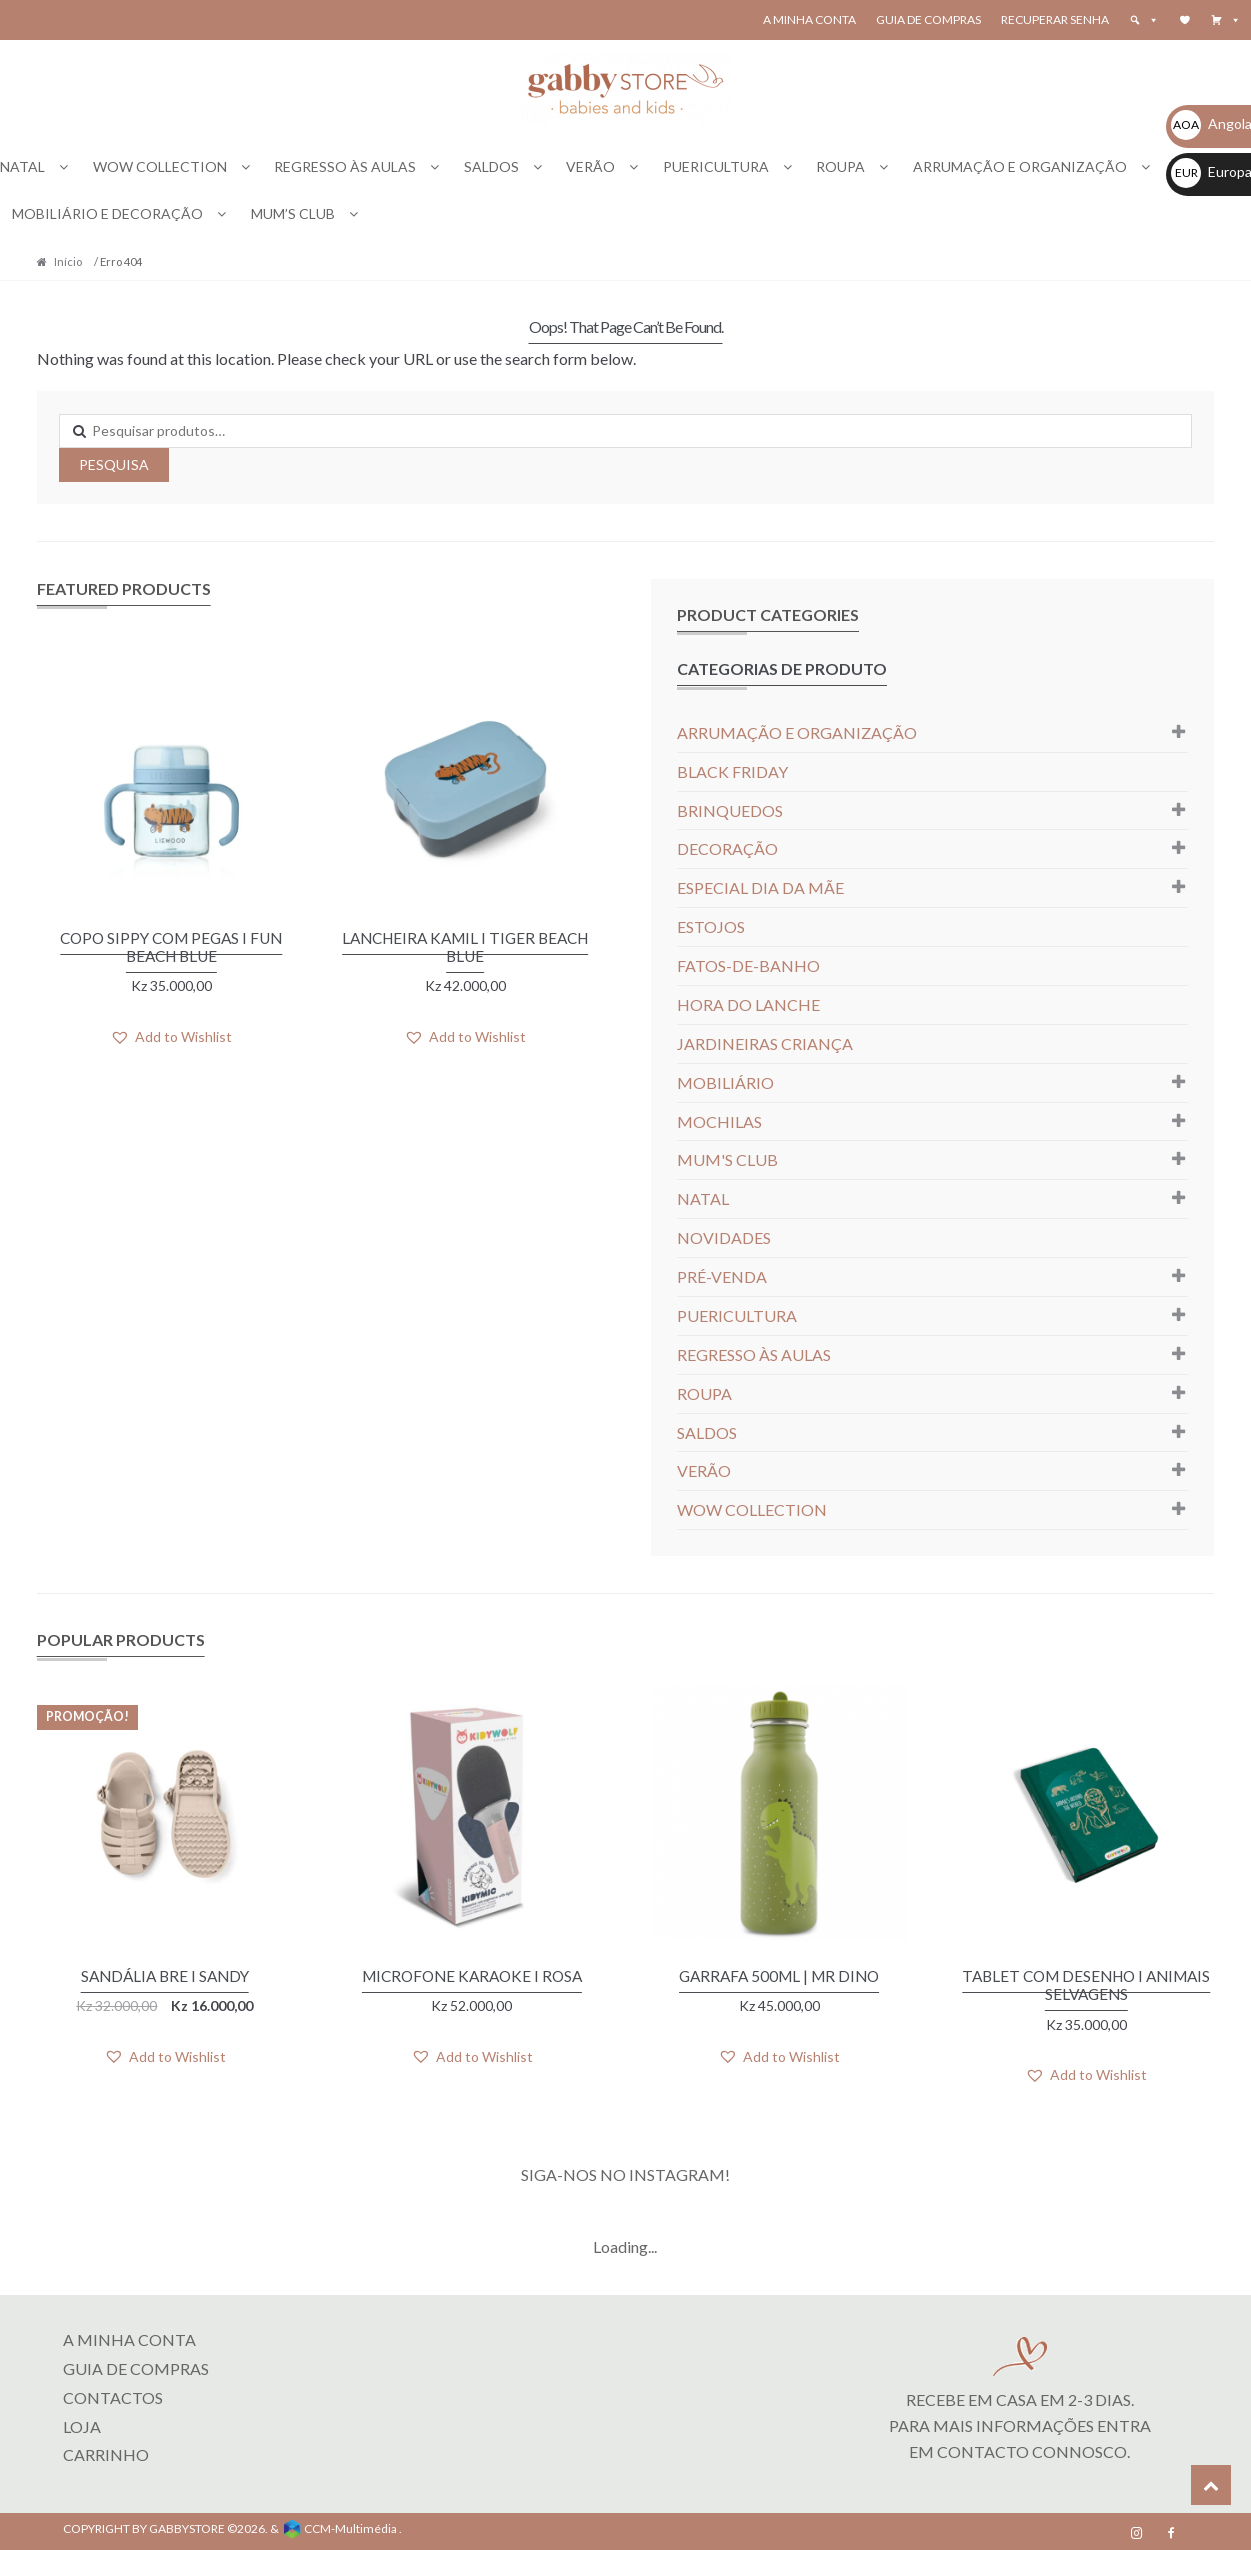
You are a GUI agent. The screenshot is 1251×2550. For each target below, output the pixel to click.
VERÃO (590, 166)
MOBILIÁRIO (725, 1082)
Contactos (113, 2393)
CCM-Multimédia (350, 2525)
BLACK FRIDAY (732, 771)
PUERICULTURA (716, 166)
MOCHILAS (719, 1121)
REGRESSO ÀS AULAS (345, 166)
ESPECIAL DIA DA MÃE (760, 887)
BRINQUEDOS (730, 810)
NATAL (22, 166)
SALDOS (491, 166)
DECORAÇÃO (727, 848)
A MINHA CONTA (129, 2336)
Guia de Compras (928, 19)
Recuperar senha (1055, 19)
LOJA (82, 2422)
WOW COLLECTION (160, 166)
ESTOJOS (711, 926)
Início (68, 261)
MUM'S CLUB (727, 1159)
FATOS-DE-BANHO (748, 965)
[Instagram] (1137, 2530)
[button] (1226, 20)
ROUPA (840, 166)
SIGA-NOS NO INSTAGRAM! (625, 2171)
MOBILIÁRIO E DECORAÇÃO (107, 213)
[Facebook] (1171, 2530)
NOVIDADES (724, 1237)
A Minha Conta (809, 19)
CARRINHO (106, 2451)
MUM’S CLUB (293, 213)
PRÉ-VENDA (722, 1276)
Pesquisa (114, 464)
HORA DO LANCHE (748, 1004)
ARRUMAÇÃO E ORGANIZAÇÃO (1020, 166)
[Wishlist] (1185, 20)
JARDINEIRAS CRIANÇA (765, 1043)
